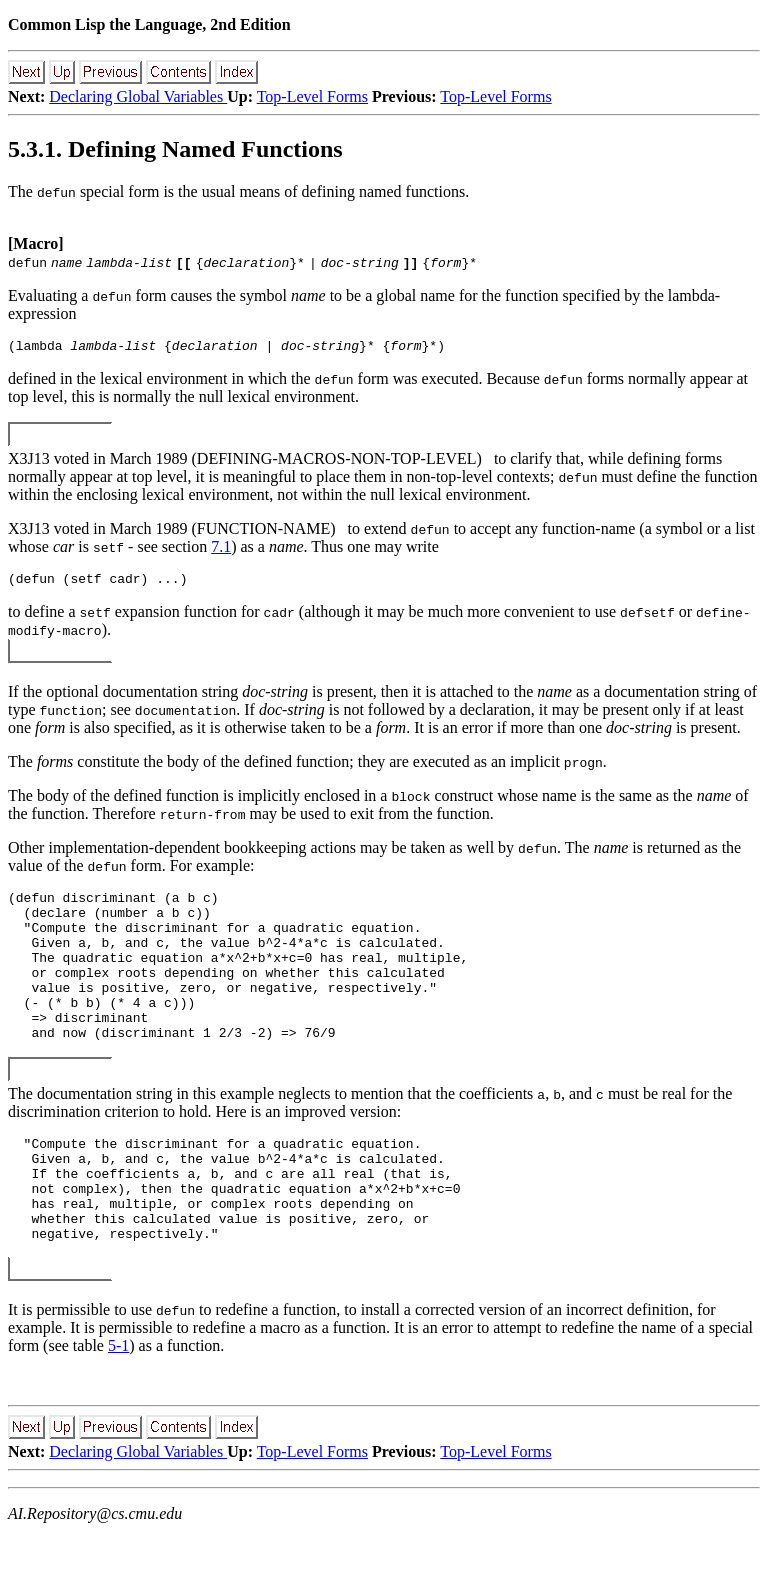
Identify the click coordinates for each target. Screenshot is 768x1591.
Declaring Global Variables (138, 96)
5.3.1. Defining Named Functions (175, 149)
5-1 (118, 1405)
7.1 (221, 549)
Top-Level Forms (312, 96)
